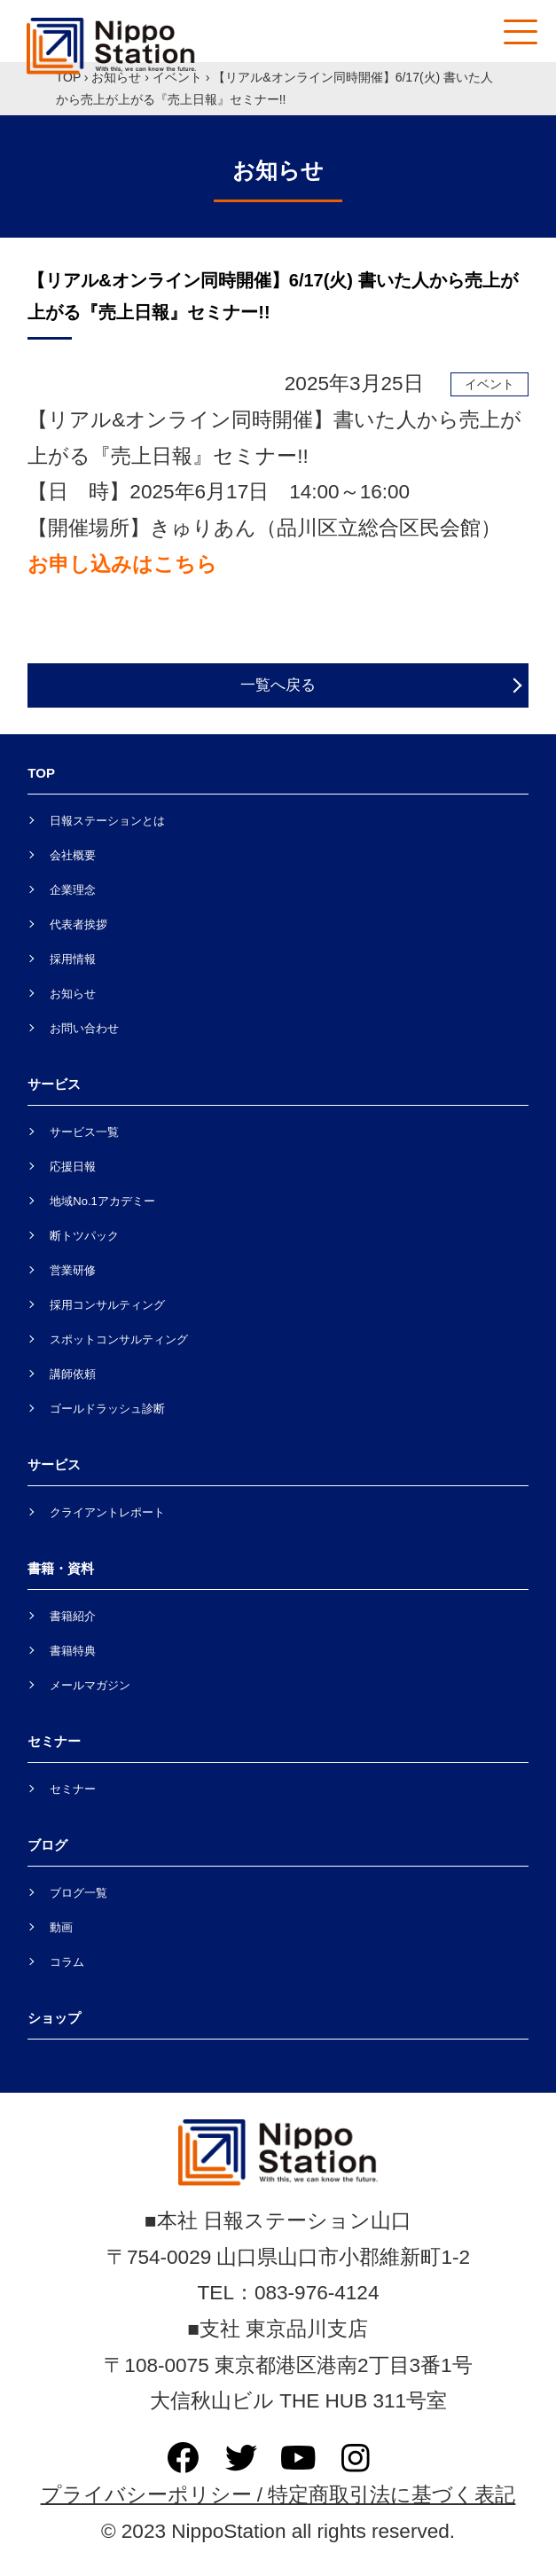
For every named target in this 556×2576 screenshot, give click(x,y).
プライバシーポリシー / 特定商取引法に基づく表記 (278, 2495)
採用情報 (73, 959)
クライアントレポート (107, 1512)
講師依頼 (73, 1374)
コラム (67, 1962)
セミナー (73, 1789)
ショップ (54, 2017)
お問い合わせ (84, 1028)
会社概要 (73, 855)
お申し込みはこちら (122, 564)
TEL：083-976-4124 (278, 2293)
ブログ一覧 (78, 1892)
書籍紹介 (73, 1616)
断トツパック (84, 1235)
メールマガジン (90, 1685)
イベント (177, 77)
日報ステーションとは (107, 820)
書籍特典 (73, 1650)
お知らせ (116, 77)
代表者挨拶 (78, 924)
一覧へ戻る (278, 685)
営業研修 (73, 1270)
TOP (68, 77)
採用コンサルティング (107, 1304)
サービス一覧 (84, 1132)
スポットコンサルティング (119, 1339)
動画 (61, 1927)
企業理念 (73, 890)
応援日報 (73, 1166)
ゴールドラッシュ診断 (107, 1408)
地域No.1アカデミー (102, 1201)
